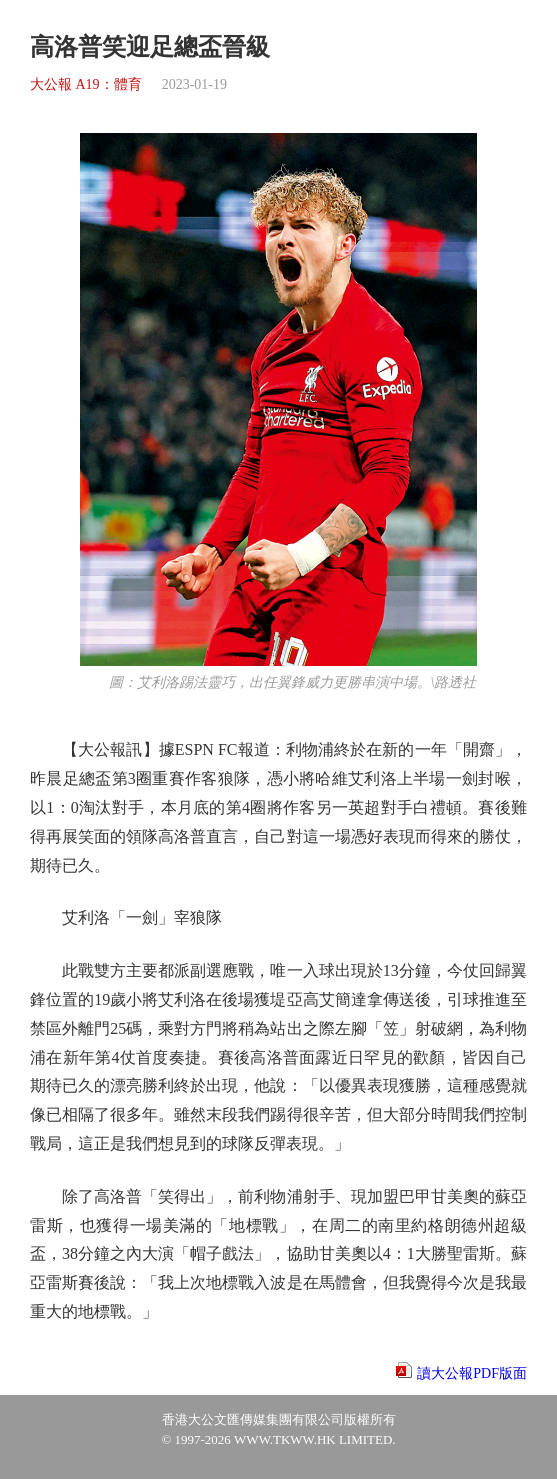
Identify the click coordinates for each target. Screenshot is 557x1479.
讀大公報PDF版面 (472, 1373)
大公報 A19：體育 (86, 84)
